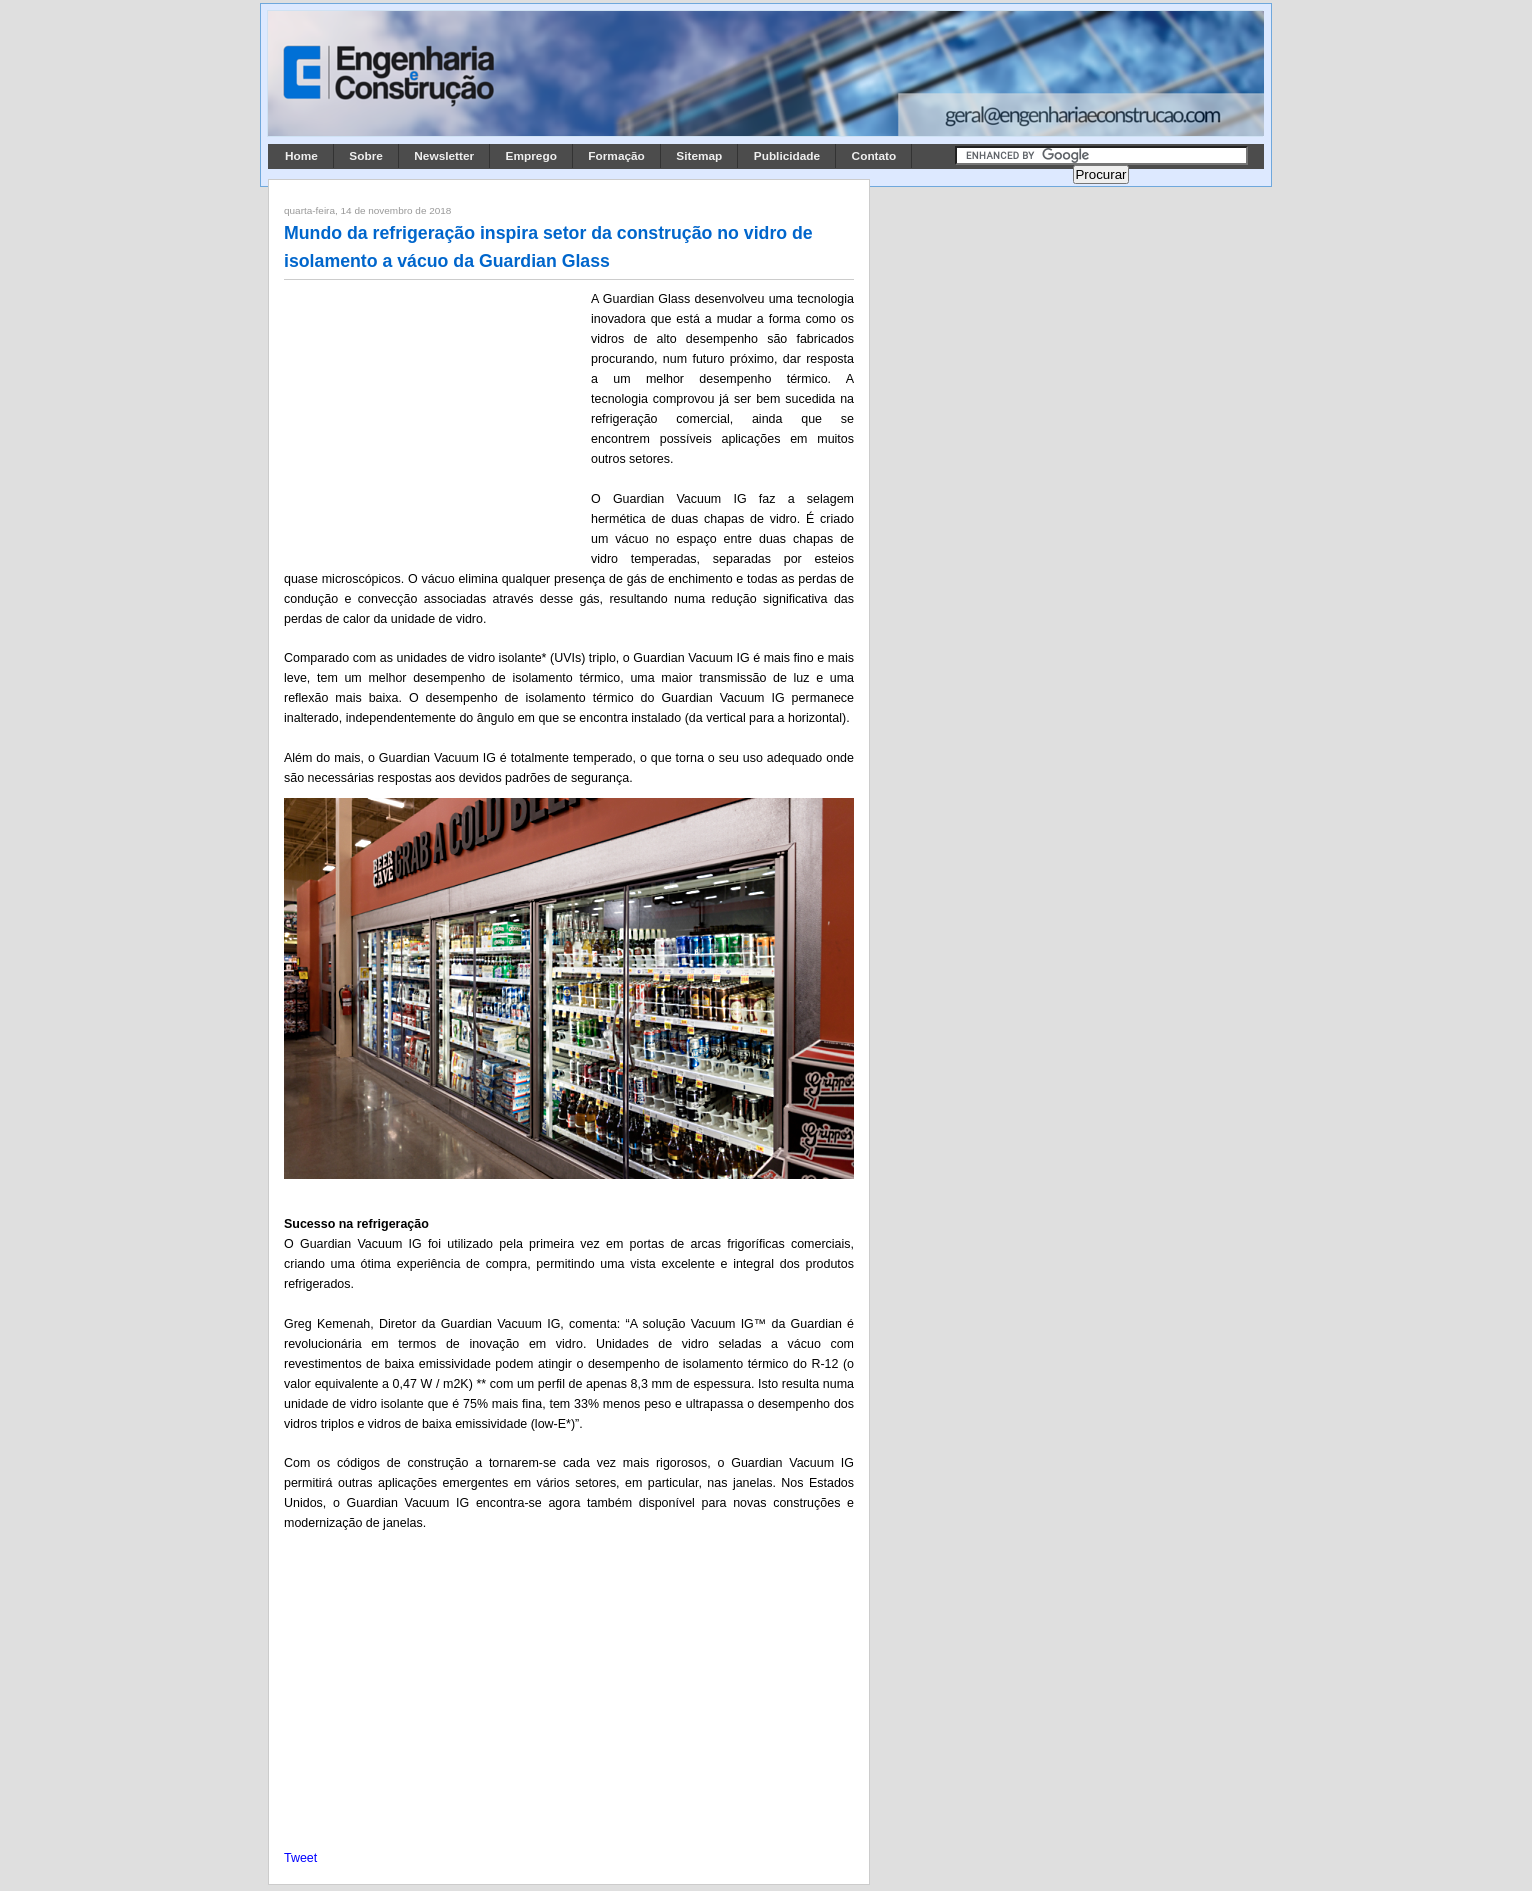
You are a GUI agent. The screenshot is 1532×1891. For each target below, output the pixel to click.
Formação (616, 156)
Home (301, 156)
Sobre (366, 156)
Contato (874, 156)
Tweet (300, 1858)
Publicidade (787, 156)
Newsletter (444, 156)
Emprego (531, 156)
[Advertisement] (434, 421)
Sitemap (699, 156)
